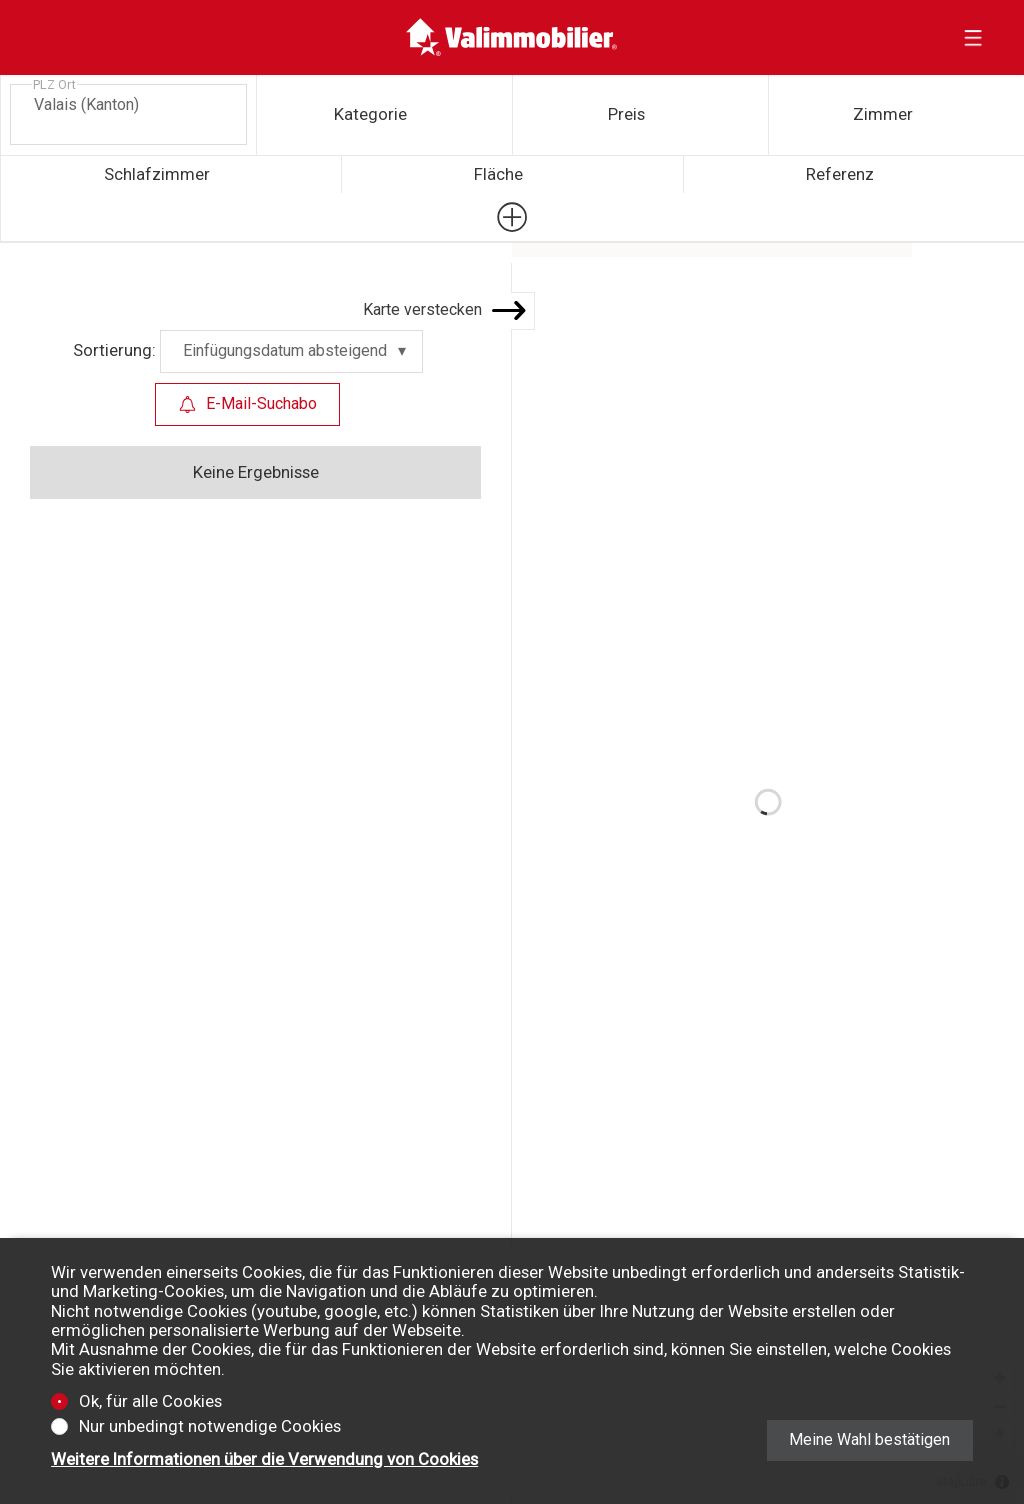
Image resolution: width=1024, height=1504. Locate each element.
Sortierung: (114, 350)
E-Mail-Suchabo (248, 403)
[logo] (511, 37)
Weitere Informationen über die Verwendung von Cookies (264, 1459)
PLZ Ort (54, 84)
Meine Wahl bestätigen (869, 1439)
